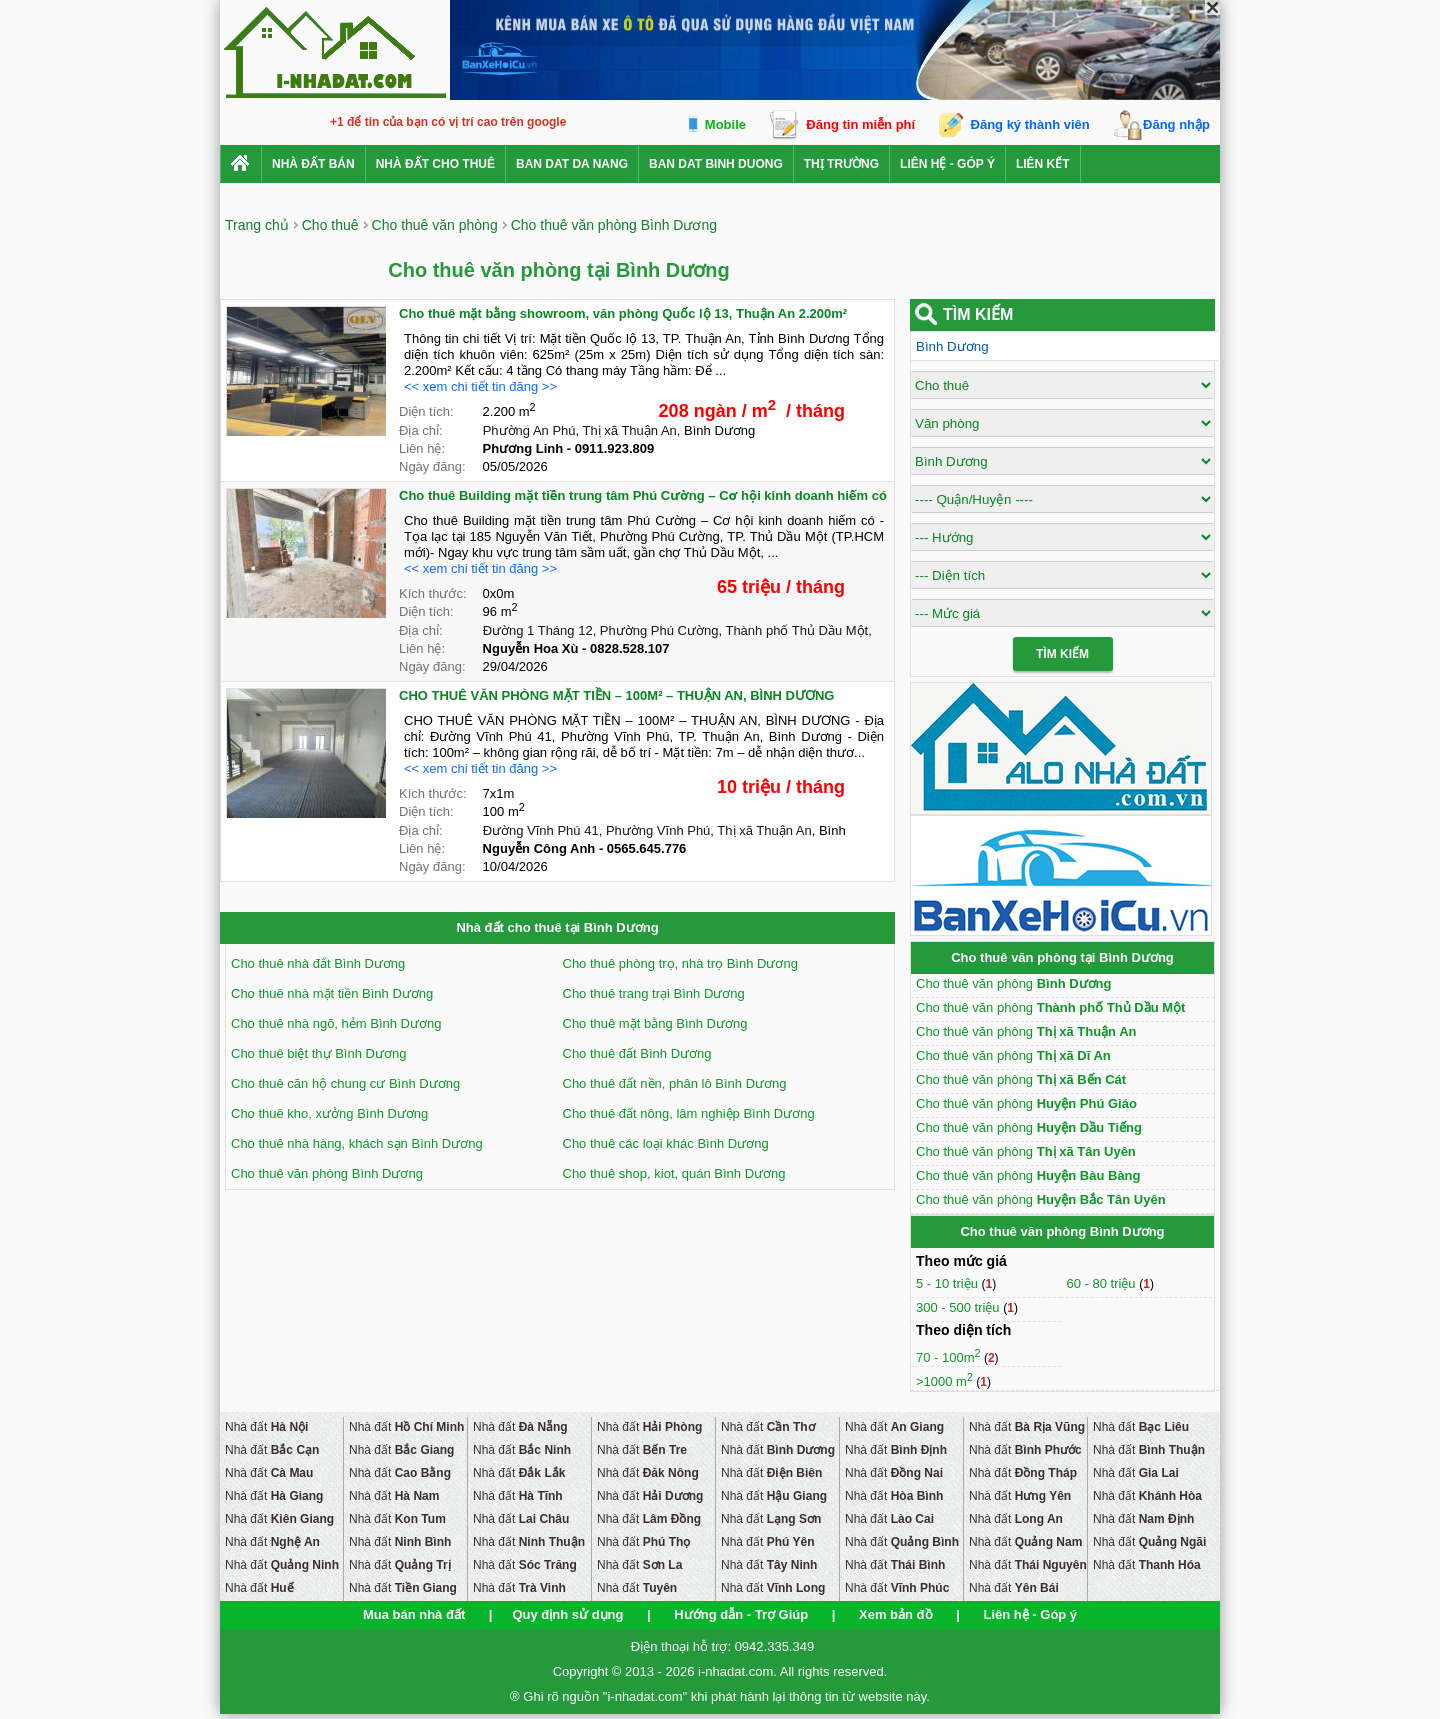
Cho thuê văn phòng (1013, 983)
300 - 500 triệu (959, 1307)
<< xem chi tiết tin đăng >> (480, 386)
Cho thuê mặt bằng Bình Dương (655, 1023)
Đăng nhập (1176, 124)
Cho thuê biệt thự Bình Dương (318, 1053)
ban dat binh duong (716, 164)
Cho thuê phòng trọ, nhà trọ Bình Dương (680, 963)
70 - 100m (948, 1357)
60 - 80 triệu (1102, 1283)
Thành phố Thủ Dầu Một (796, 630)
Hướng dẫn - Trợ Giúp (741, 1614)
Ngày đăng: (432, 466)
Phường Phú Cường (659, 630)
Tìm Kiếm (1062, 654)
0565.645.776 (647, 848)
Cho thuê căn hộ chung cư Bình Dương (345, 1083)
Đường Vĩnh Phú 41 (541, 830)
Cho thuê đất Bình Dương (637, 1053)
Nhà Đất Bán (313, 164)
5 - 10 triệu (949, 1283)
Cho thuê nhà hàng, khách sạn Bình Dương (357, 1143)
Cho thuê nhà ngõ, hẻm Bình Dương (336, 1023)
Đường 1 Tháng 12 (538, 630)
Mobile (725, 124)
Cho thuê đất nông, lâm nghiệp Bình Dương (689, 1113)
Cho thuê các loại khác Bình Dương (666, 1143)
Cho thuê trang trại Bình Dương (654, 993)
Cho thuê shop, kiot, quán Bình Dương (674, 1173)
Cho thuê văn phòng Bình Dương (327, 1173)
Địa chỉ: (421, 430)
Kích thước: (433, 593)
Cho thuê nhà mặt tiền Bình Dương (332, 993)
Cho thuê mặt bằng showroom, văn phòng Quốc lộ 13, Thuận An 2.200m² (623, 313)
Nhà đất (266, 1427)
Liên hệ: (422, 448)
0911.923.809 (615, 448)
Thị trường (841, 164)
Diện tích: (426, 411)
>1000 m (944, 1381)
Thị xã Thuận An (630, 430)
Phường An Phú (529, 430)
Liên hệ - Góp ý (947, 164)
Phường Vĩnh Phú (658, 830)
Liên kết (1043, 164)
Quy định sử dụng (567, 1614)
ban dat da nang (572, 164)
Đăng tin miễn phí (860, 124)
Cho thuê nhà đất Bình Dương (318, 963)
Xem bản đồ (896, 1614)
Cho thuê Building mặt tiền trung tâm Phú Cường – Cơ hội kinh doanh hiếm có (643, 495)
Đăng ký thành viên (1030, 124)
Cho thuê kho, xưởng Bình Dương (329, 1113)
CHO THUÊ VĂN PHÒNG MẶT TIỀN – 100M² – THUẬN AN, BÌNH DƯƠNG (616, 695)
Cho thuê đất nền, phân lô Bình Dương (675, 1083)
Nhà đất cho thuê (435, 164)
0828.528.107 (630, 648)
